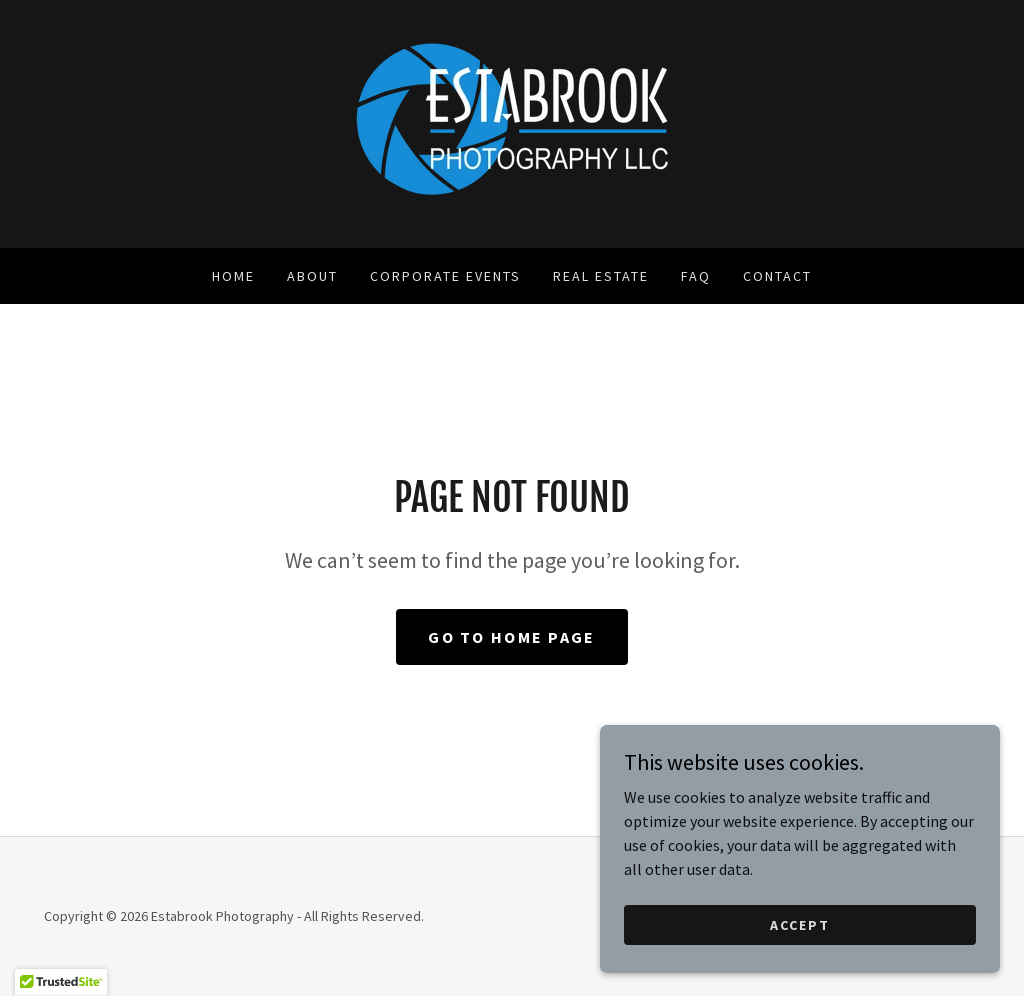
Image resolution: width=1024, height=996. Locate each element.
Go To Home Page (511, 637)
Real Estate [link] (601, 276)
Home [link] (233, 276)
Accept (800, 965)
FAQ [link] (696, 276)
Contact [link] (777, 276)
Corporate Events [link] (445, 276)
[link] (512, 122)
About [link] (312, 276)
